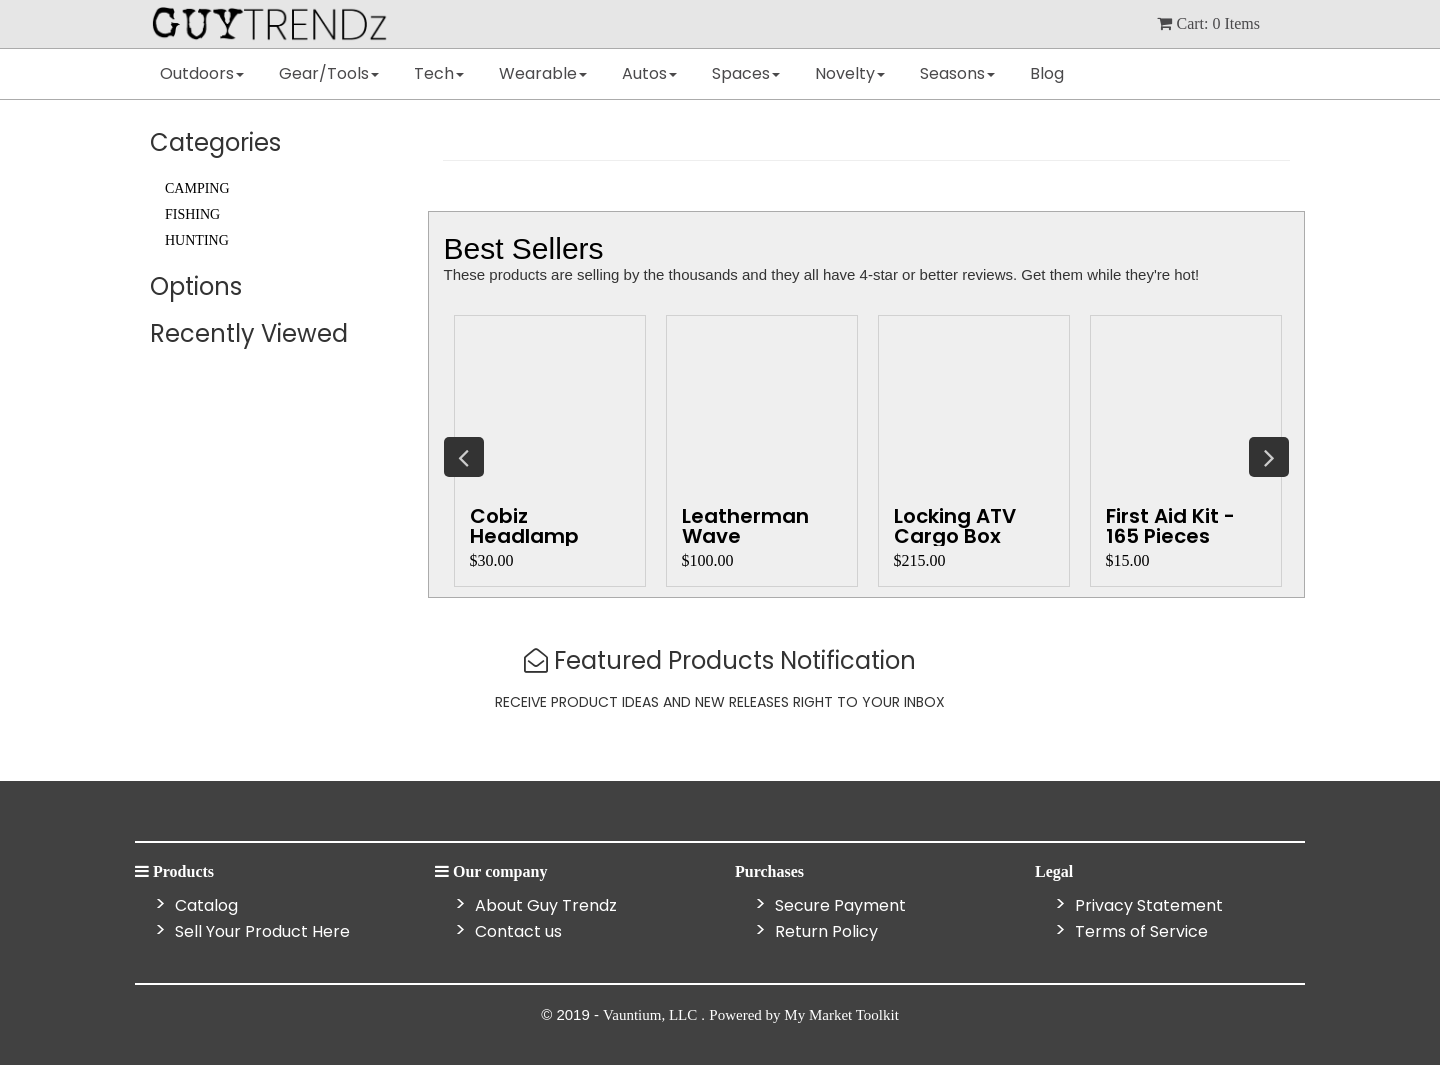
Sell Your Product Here (260, 931)
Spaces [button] (746, 73)
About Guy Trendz (544, 905)
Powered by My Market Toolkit (804, 1015)
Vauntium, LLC (652, 1015)
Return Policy (824, 931)
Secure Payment (838, 905)
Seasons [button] (957, 73)
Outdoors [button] (202, 73)
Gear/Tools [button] (329, 73)
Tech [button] (439, 73)
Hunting (197, 240)
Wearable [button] (543, 73)
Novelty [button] (850, 73)
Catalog (204, 905)
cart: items (1208, 23)
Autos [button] (649, 73)
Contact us (516, 931)
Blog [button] (1047, 73)
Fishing (192, 214)
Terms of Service (1139, 931)
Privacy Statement (1147, 905)
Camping (197, 188)
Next (1269, 457)
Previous (464, 457)
